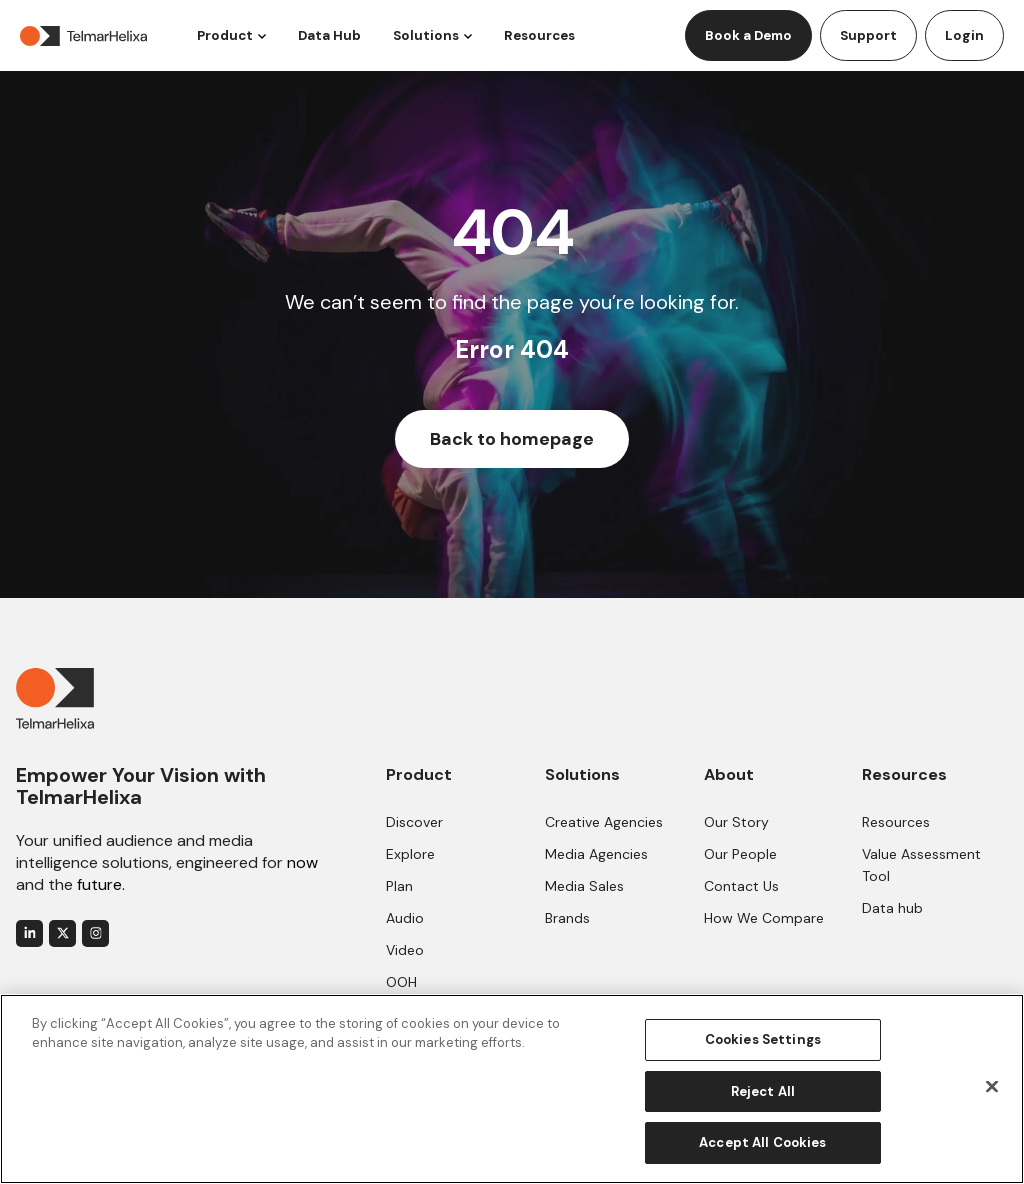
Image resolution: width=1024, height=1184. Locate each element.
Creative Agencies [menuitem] (604, 822)
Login (964, 35)
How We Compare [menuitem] (764, 918)
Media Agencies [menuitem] (596, 854)
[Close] (992, 1087)
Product (225, 35)
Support (868, 35)
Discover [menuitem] (414, 822)
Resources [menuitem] (896, 822)
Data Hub (329, 35)
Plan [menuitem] (399, 886)
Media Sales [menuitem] (584, 886)
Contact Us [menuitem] (741, 886)
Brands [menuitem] (567, 918)
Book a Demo (748, 35)
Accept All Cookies (762, 1142)
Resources (539, 35)
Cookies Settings (763, 1039)
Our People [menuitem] (740, 854)
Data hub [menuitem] (892, 908)
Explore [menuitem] (410, 854)
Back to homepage (512, 439)
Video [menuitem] (405, 950)
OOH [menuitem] (401, 982)
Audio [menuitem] (405, 918)
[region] (512, 1089)
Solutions (426, 35)
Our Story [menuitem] (736, 822)
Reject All (763, 1091)
